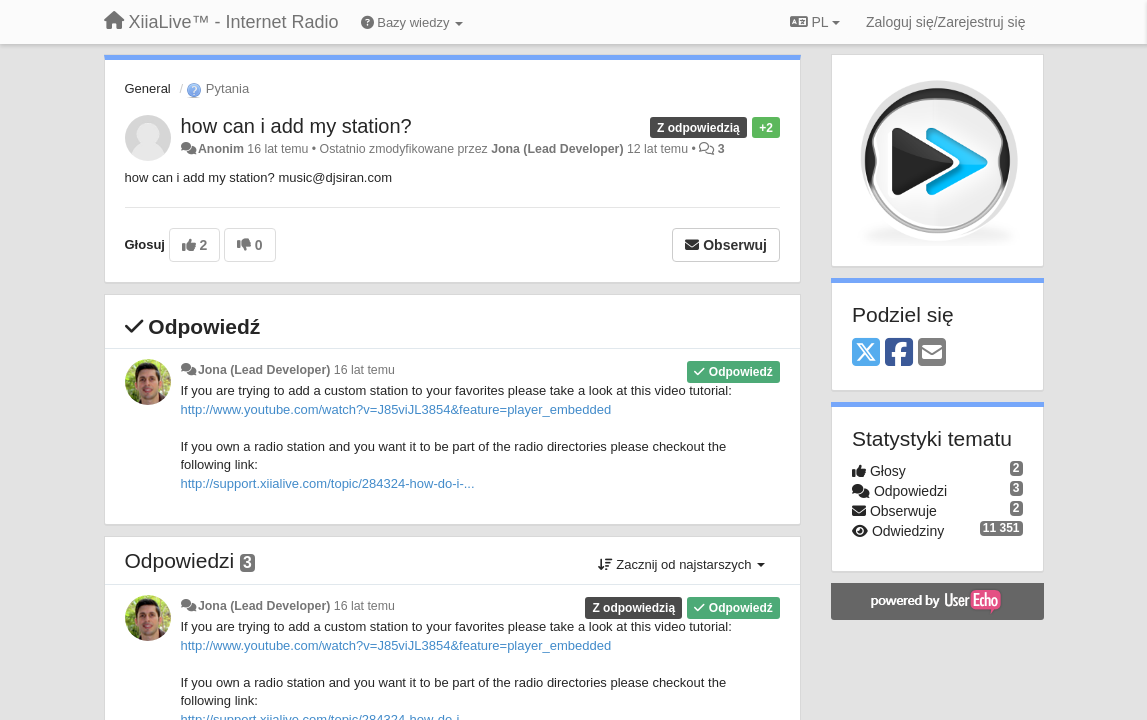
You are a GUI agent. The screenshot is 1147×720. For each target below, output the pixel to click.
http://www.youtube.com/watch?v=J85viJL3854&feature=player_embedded (396, 409)
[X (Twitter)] (866, 353)
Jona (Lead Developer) (557, 149)
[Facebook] (899, 353)
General (148, 88)
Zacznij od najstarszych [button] (681, 564)
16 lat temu (364, 370)
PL (815, 22)
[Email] (932, 353)
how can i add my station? (296, 126)
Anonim (221, 149)
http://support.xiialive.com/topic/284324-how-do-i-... (328, 483)
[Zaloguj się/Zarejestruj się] (946, 22)
